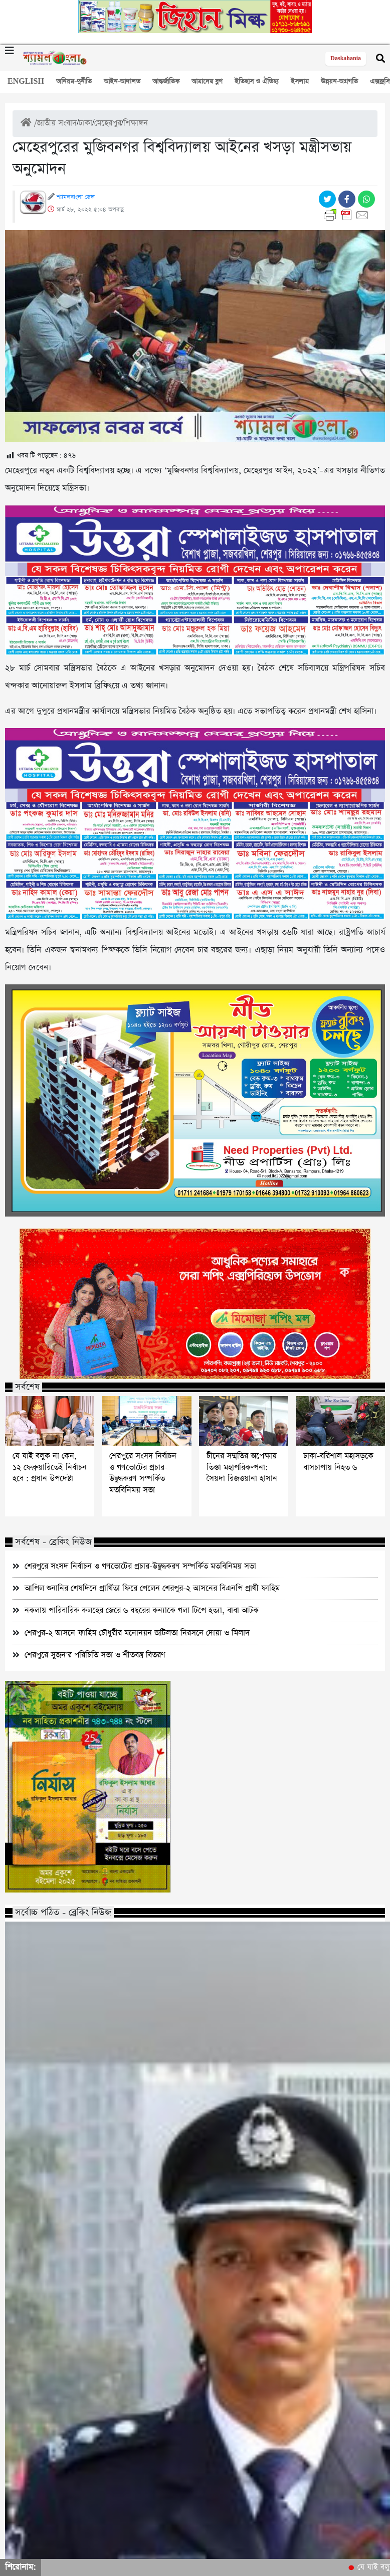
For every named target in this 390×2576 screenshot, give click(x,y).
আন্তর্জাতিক (165, 81)
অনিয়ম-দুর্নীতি (74, 81)
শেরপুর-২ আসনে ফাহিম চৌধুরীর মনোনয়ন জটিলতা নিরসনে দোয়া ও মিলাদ (137, 1633)
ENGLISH (26, 81)
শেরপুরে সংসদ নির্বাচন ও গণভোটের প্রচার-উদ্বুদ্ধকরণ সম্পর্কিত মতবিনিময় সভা (142, 1473)
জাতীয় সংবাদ (57, 123)
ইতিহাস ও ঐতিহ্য (257, 81)
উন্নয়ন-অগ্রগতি (339, 81)
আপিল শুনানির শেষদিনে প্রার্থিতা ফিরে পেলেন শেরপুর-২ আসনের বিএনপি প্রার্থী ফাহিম (152, 1588)
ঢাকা (85, 123)
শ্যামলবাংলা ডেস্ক (75, 197)
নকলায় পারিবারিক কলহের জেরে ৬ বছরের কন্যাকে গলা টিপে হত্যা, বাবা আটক (142, 1610)
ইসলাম (300, 81)
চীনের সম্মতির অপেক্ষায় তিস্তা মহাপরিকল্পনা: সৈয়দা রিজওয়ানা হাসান (242, 1467)
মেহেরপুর (107, 123)
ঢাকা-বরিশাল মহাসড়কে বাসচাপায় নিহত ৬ (338, 1462)
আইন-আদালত (122, 81)
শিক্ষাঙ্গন (135, 123)
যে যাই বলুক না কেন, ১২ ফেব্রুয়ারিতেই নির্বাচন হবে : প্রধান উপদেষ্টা (50, 1467)
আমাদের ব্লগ (207, 81)
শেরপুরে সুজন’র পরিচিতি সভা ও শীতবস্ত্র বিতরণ (95, 1655)
